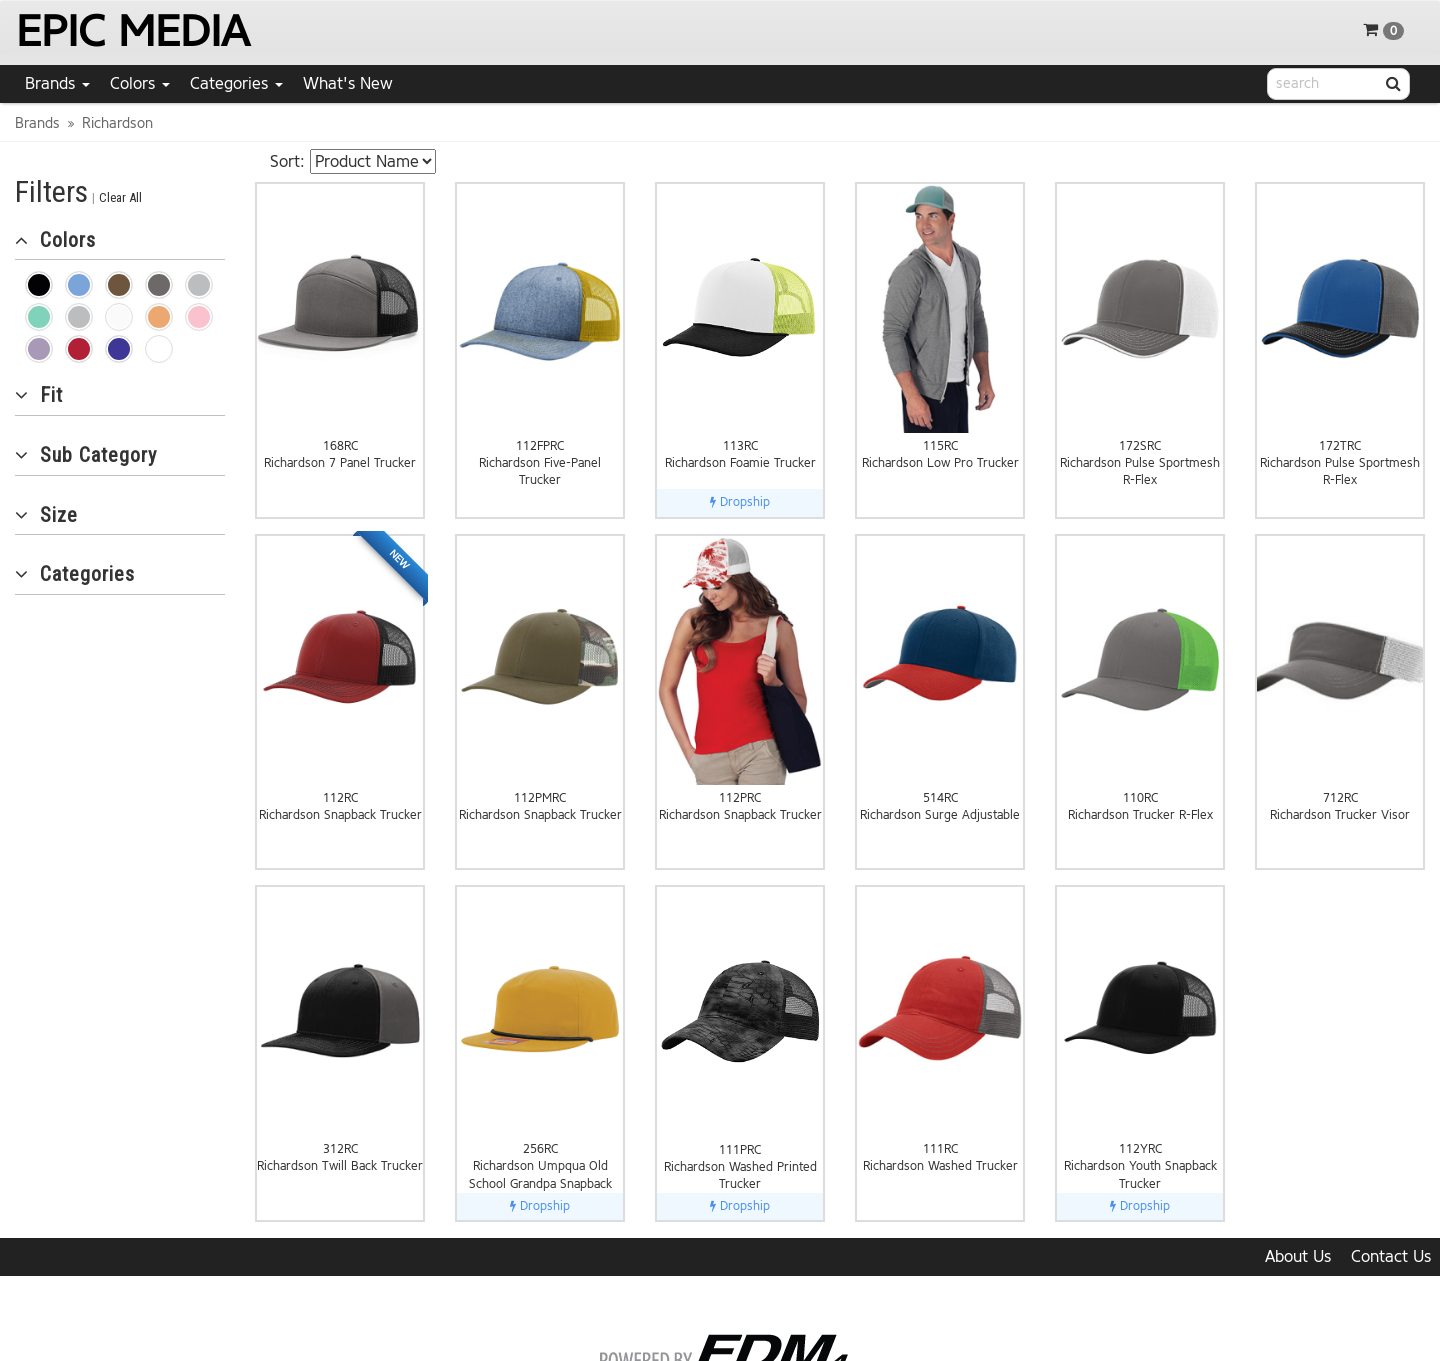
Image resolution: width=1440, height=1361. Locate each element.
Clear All (120, 197)
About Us (1298, 1256)
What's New (348, 83)
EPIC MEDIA (132, 31)
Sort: (287, 161)
